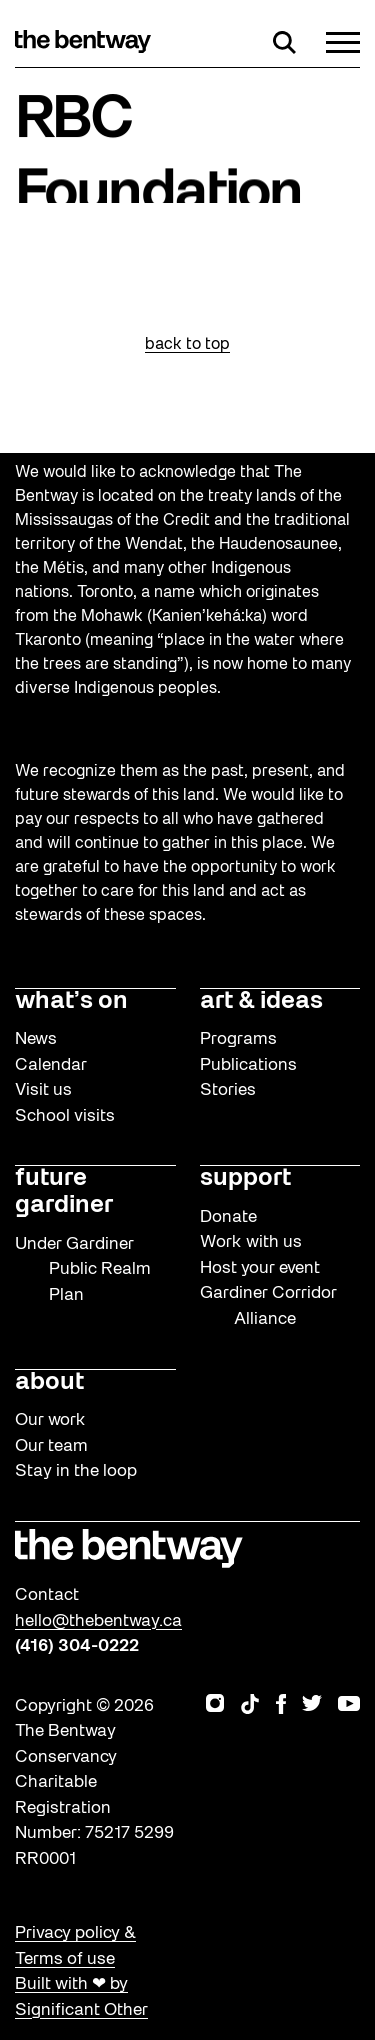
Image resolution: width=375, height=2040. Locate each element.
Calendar (51, 1065)
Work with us (251, 1242)
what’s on (71, 1002)
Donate (228, 1217)
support (245, 1179)
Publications (248, 1065)
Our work (50, 1420)
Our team (51, 1446)
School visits (65, 1116)
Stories (228, 1090)
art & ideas (261, 1002)
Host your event (260, 1268)
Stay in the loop (76, 1471)
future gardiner (64, 1192)
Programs (238, 1039)
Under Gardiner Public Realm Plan (83, 1270)
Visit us (43, 1090)
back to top (187, 345)
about (49, 1383)
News (36, 1039)
